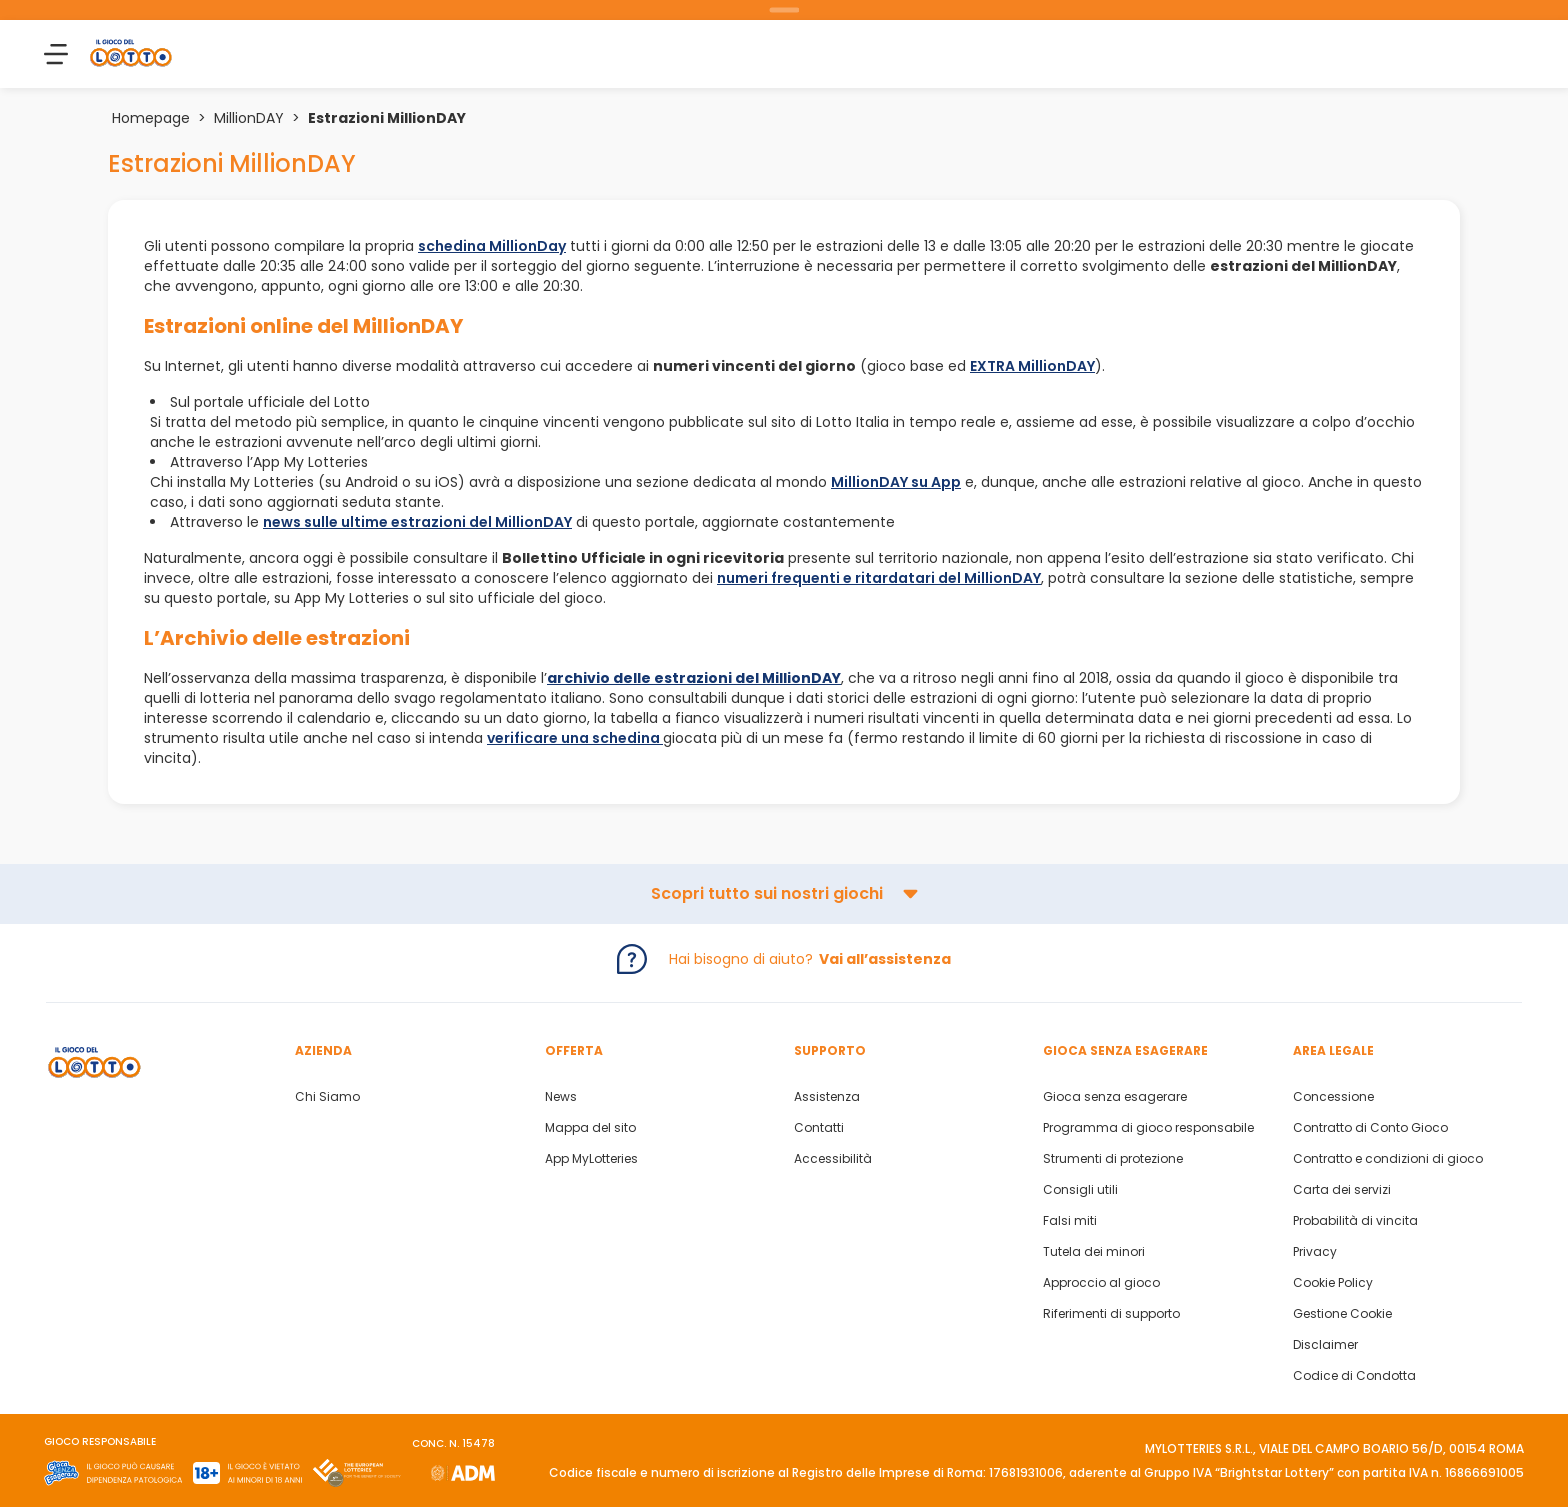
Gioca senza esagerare (1115, 1097)
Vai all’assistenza (885, 959)
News (561, 1097)
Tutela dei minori (1094, 1252)
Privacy (1315, 1252)
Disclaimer (1325, 1345)
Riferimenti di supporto (1111, 1314)
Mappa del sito (590, 1128)
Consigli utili (1080, 1190)
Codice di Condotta (1354, 1376)
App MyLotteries (591, 1159)
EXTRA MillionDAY (1032, 366)
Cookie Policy (1333, 1283)
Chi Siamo (327, 1097)
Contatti (819, 1128)
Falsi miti (1070, 1221)
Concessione (1333, 1097)
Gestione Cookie (1342, 1314)
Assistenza (827, 1097)
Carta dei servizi (1342, 1190)
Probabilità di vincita (1355, 1221)
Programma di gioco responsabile (1148, 1128)
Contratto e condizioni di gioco (1388, 1159)
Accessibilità (833, 1159)
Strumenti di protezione (1113, 1159)
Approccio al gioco (1101, 1283)
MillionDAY (249, 118)
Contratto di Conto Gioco (1370, 1128)
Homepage (151, 118)
